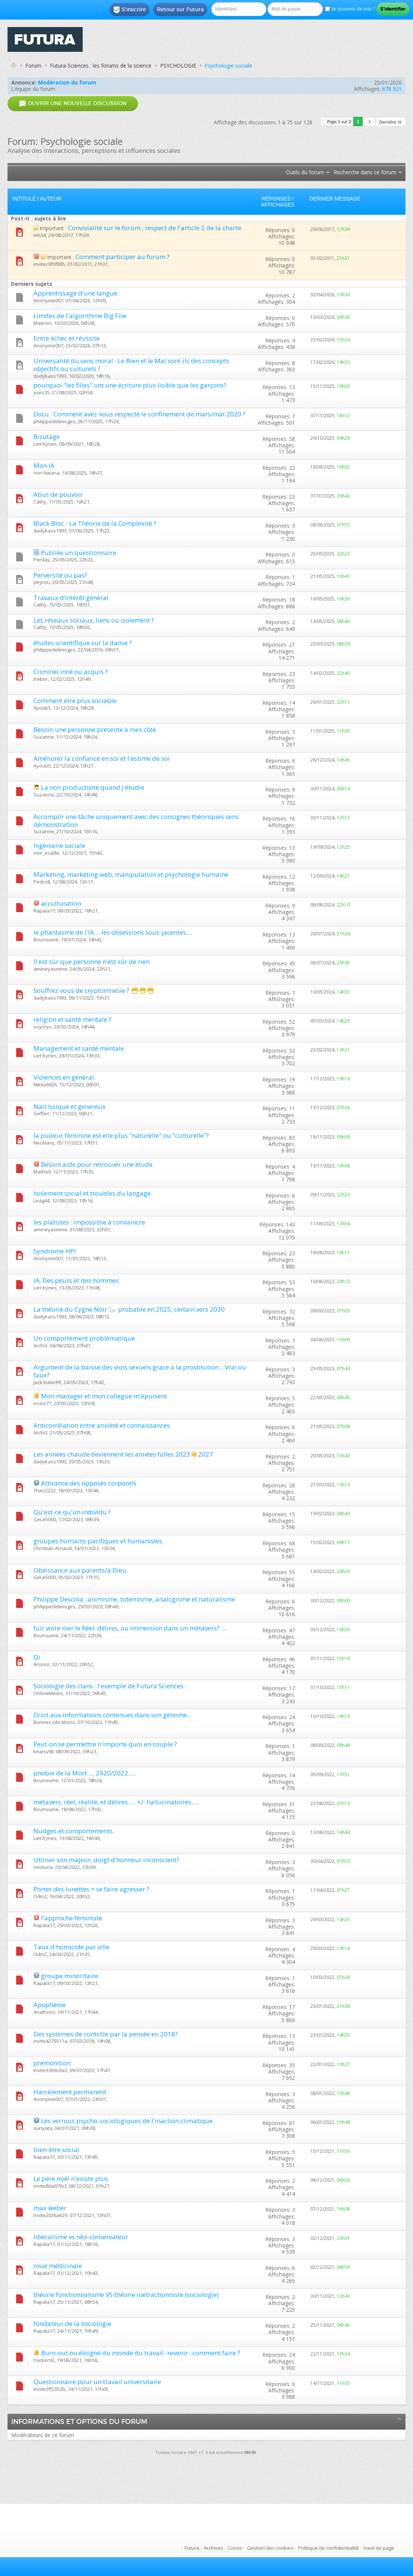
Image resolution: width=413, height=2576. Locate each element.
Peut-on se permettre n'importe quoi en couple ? (105, 1744)
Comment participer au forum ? (122, 256)
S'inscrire (129, 10)
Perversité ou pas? (60, 575)
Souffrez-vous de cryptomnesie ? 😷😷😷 (93, 990)
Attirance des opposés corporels (88, 1483)
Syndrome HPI (54, 1251)
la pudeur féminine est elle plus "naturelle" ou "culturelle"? (121, 1135)
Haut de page (378, 2547)
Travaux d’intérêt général (71, 597)
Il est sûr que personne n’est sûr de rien (91, 961)
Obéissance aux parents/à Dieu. (80, 1570)
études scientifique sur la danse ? (82, 642)
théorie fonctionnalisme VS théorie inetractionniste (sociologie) (126, 2294)
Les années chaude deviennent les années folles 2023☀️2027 (123, 1454)
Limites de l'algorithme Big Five (80, 315)
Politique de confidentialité (328, 2547)
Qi (36, 1657)
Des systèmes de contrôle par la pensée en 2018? (105, 2034)
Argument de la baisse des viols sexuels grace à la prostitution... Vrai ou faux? (139, 1371)
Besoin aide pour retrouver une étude (97, 1164)
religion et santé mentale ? (72, 1019)
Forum (33, 65)
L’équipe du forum (33, 88)
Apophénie (49, 2004)
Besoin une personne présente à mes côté (94, 729)
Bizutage (46, 436)
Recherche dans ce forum (365, 172)
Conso (235, 2547)
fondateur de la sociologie (72, 2323)
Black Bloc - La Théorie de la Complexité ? (94, 523)
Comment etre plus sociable (74, 700)
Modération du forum (67, 82)
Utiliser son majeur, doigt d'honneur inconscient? (106, 1859)
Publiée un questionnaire (78, 552)
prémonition (52, 2063)
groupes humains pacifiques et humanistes (97, 1541)
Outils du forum (305, 172)
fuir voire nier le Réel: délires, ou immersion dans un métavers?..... (130, 1628)
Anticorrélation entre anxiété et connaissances (101, 1425)
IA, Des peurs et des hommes (76, 1280)
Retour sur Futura (180, 9)
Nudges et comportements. (73, 1830)
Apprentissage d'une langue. (76, 293)
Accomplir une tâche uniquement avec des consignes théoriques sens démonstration (136, 820)
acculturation (61, 903)
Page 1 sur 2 (339, 121)
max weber (50, 2207)
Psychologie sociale (228, 65)
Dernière (390, 122)
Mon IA (43, 465)
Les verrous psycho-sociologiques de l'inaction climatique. (127, 2120)
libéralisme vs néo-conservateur (80, 2236)
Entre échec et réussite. (67, 338)
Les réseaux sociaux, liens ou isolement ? (93, 620)
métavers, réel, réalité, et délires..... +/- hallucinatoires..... (116, 1802)
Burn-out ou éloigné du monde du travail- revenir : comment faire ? (140, 2352)
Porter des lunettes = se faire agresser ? (91, 1889)
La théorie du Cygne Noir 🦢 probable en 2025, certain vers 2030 (129, 1309)
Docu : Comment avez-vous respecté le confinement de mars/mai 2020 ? (139, 414)
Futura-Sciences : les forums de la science (100, 65)
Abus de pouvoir (58, 494)
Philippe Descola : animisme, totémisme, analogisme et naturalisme (134, 1599)
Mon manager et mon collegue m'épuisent (104, 1396)
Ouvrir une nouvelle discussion (73, 103)
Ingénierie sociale (59, 845)
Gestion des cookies (270, 2547)
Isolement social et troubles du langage (92, 1193)
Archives (213, 2547)
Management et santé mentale (78, 1048)
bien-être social (56, 2149)
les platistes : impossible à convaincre (89, 1222)
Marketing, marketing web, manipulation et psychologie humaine (130, 874)
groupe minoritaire (69, 1975)
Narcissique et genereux (69, 1106)
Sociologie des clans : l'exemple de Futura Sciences (108, 1686)
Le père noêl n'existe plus (70, 2178)
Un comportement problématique (84, 1338)
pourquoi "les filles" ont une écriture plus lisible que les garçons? (129, 385)
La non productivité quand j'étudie (92, 787)
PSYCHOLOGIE (178, 65)
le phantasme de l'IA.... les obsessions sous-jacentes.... (112, 932)
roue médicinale (57, 2265)
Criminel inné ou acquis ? (70, 671)
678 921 (392, 88)
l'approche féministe (71, 1918)
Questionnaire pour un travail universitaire (97, 2381)
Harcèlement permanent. (70, 2091)
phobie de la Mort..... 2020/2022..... (84, 1773)
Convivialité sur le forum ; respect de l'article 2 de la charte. (155, 227)
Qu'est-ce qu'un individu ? (72, 1512)
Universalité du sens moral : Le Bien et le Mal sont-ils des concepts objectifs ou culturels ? (131, 364)
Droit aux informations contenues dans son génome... (112, 1714)
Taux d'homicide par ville (71, 1947)
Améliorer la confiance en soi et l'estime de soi (101, 758)
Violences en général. (64, 1077)
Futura (192, 2547)
